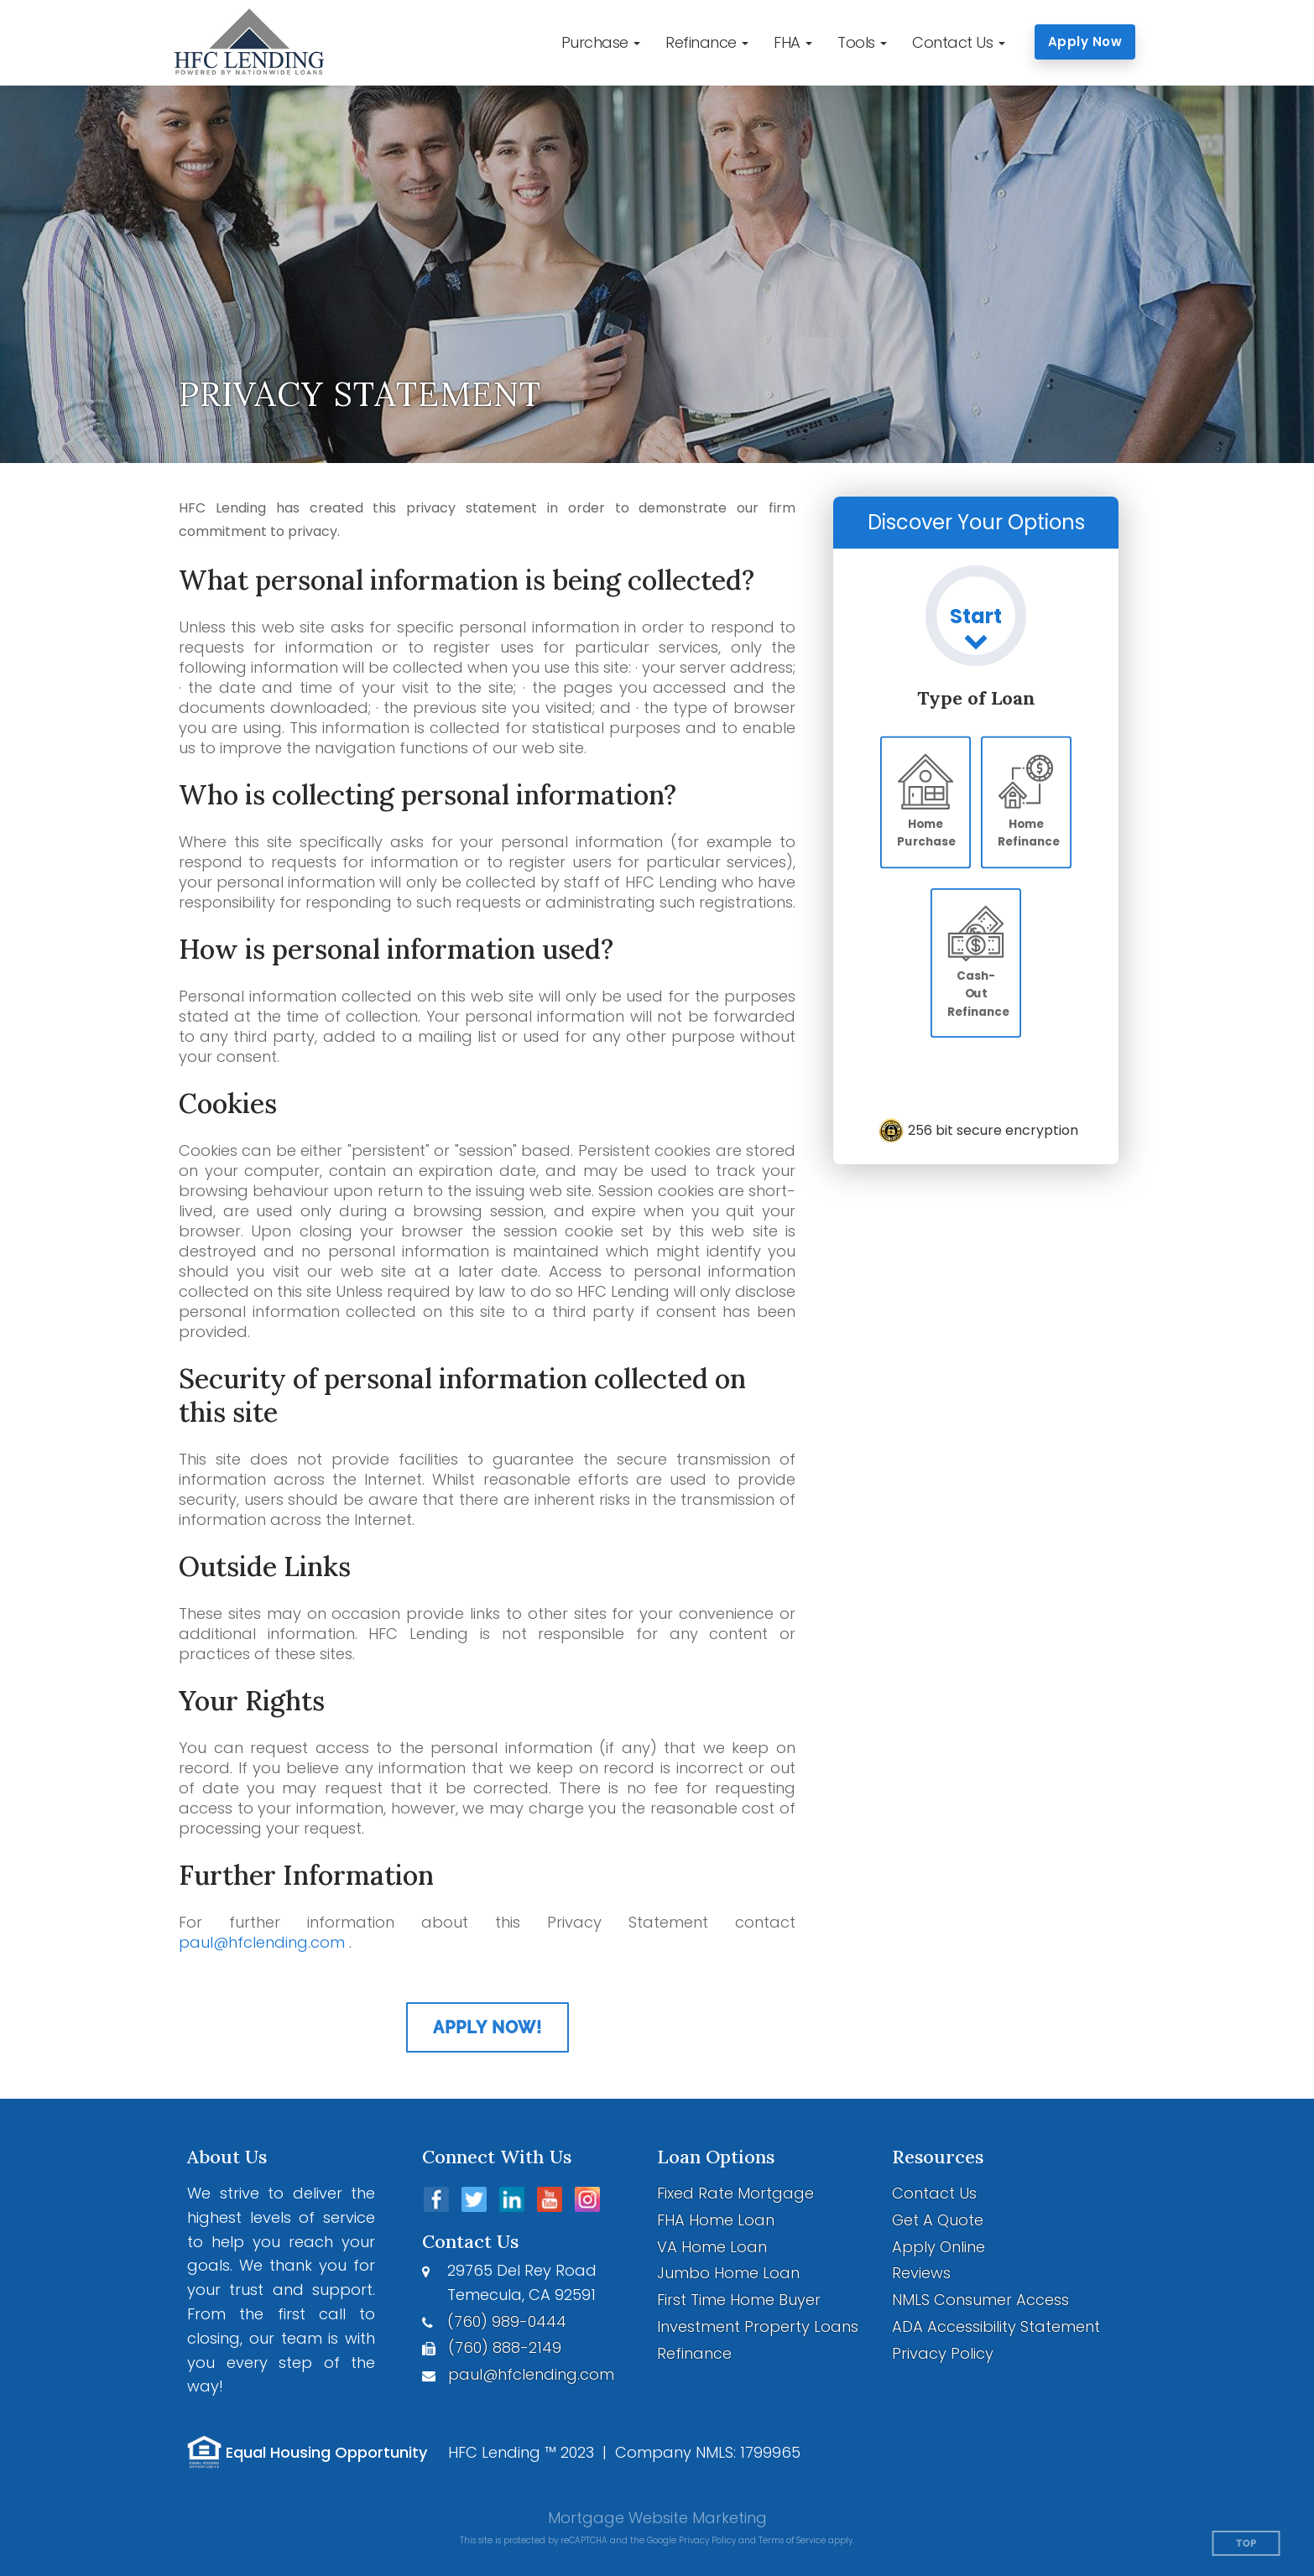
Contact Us (934, 2193)
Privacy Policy (942, 2353)
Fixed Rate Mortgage (735, 2193)
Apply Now (1085, 41)
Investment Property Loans (757, 2326)
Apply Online (938, 2246)
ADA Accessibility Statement (996, 2326)
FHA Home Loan (715, 2220)
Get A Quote (937, 2220)
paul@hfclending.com (262, 1942)
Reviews (921, 2272)
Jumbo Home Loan (728, 2272)
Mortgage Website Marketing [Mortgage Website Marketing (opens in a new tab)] (657, 2517)
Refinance (694, 2353)
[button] (601, 43)
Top (1246, 2543)
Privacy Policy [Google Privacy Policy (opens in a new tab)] (707, 2540)
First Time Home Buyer (739, 2299)
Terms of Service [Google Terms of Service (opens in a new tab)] (792, 2540)
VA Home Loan (712, 2246)
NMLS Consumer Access (980, 2299)
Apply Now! (487, 2027)
